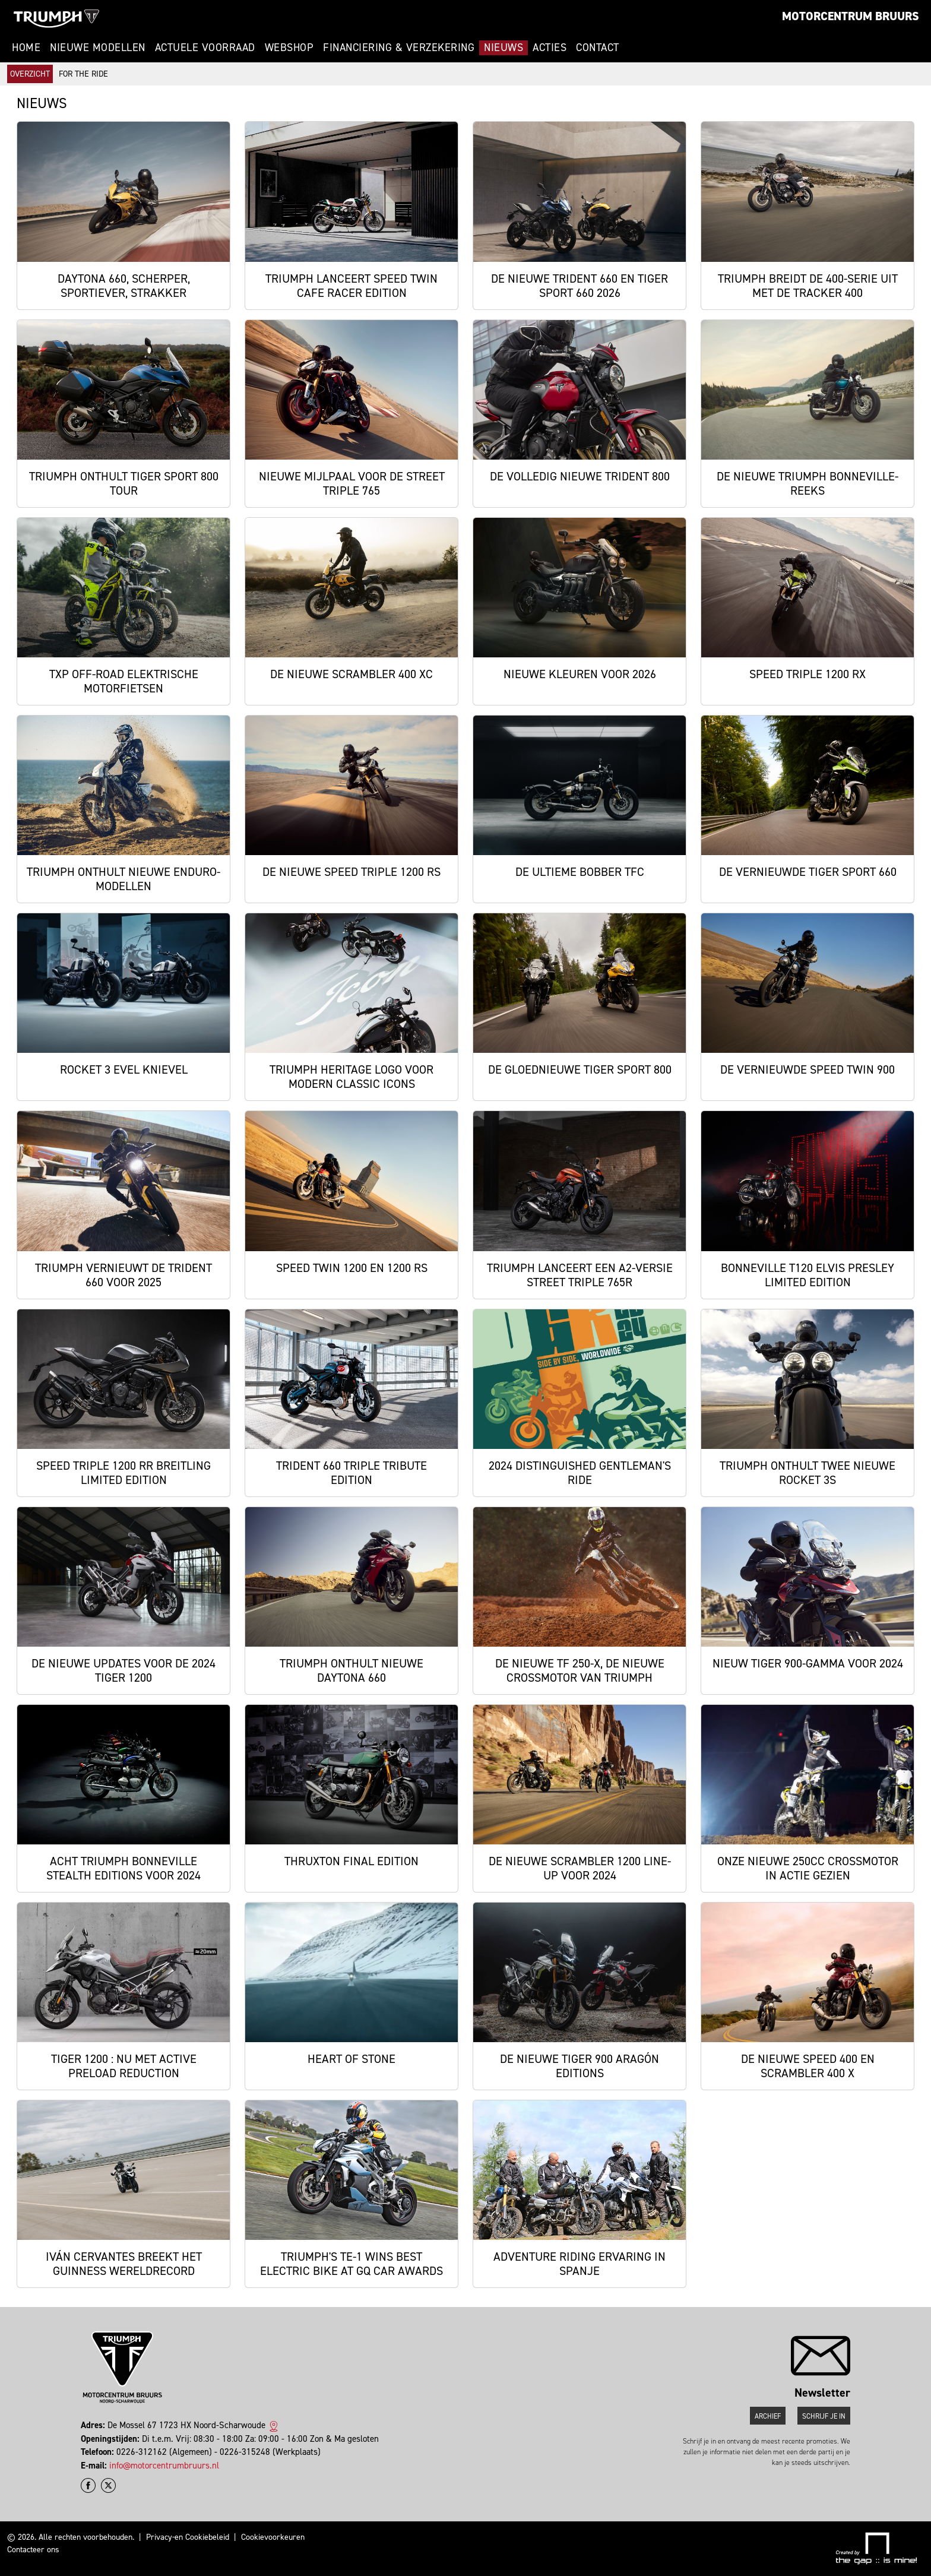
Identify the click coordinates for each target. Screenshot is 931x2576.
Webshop (289, 47)
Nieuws (503, 47)
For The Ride (83, 74)
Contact (597, 47)
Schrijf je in (824, 2416)
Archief (768, 2416)
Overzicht (30, 74)
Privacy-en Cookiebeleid (187, 2537)
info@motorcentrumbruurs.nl (164, 2465)
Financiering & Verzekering (398, 47)
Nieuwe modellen (97, 47)
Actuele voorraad (205, 47)
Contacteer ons (33, 2549)
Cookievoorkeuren (273, 2537)
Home (26, 47)
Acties (549, 47)
